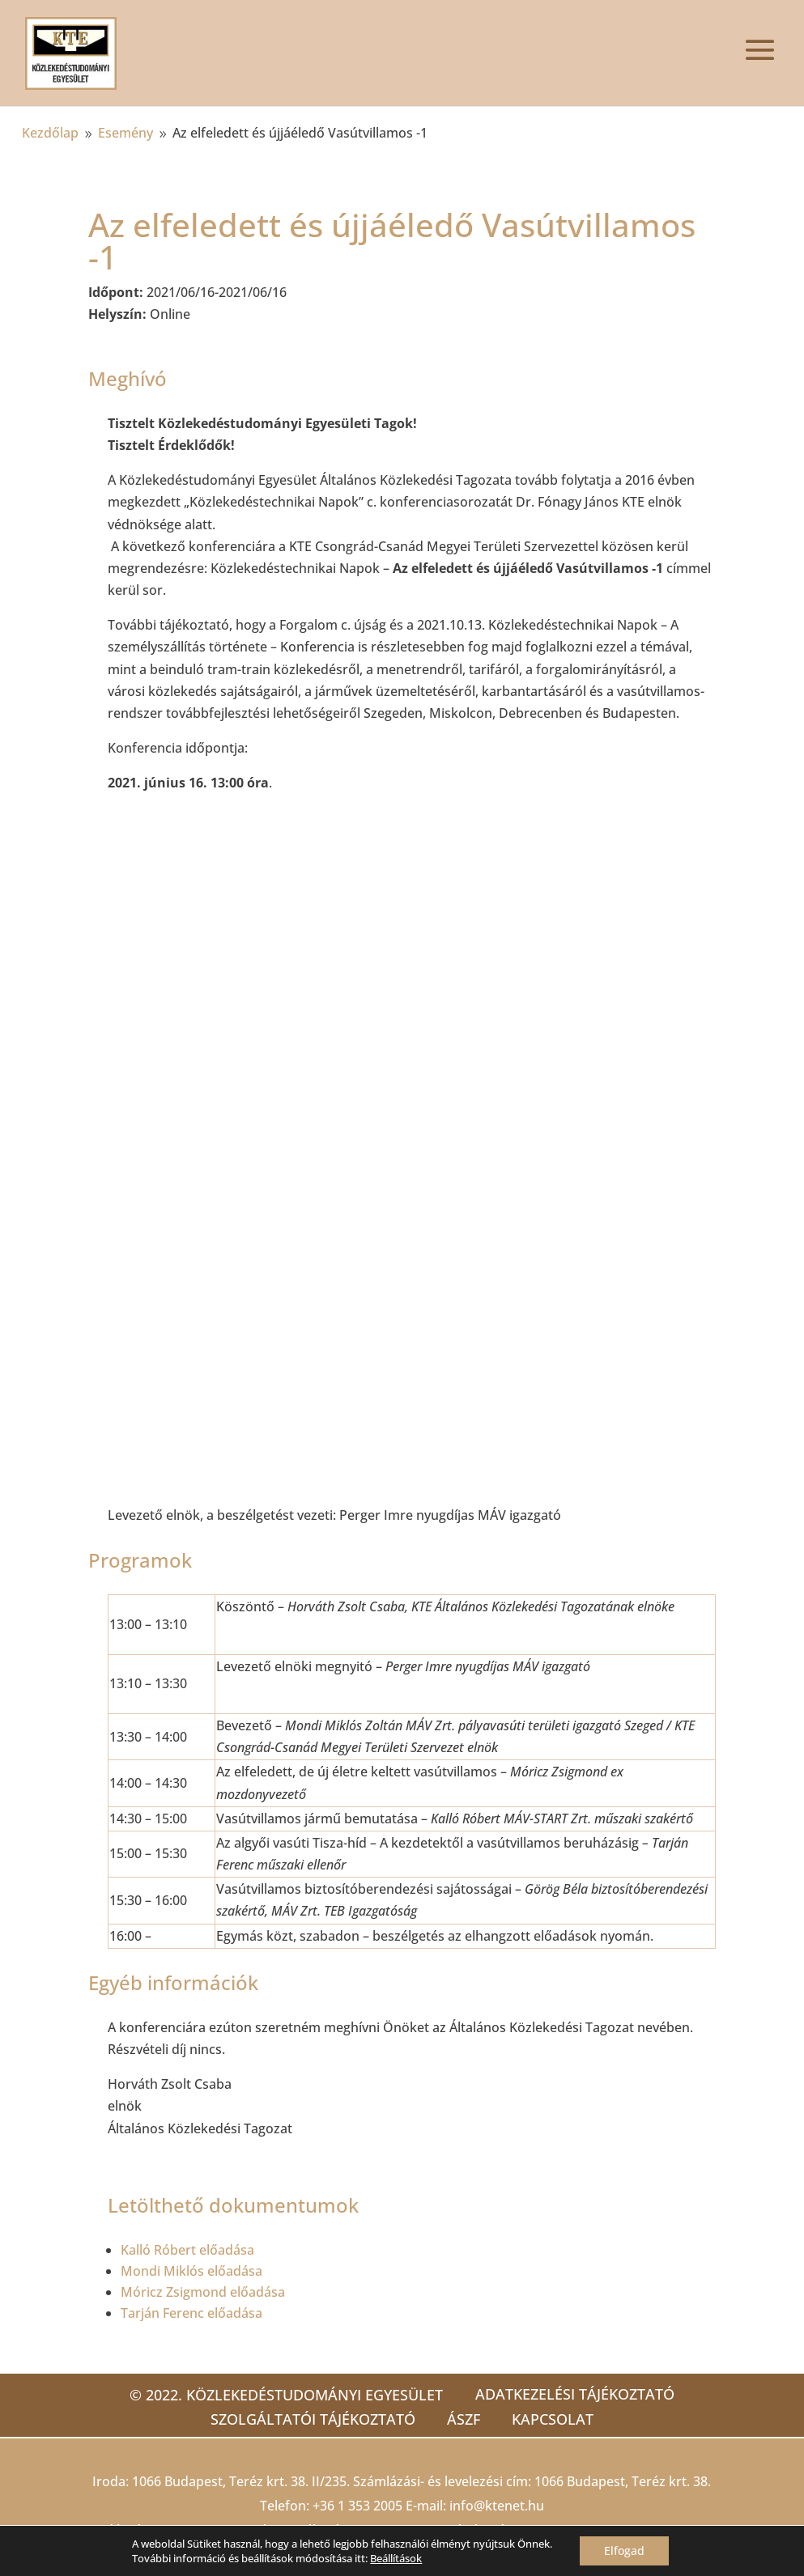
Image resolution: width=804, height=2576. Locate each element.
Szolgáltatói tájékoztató (312, 2419)
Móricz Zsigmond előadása (203, 2292)
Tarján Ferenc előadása (191, 2313)
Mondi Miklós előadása (191, 2271)
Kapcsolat (553, 2419)
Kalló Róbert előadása (187, 2250)
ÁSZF (463, 2419)
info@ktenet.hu (496, 2505)
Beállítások (396, 2558)
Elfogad (624, 2550)
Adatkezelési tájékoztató (574, 2394)
